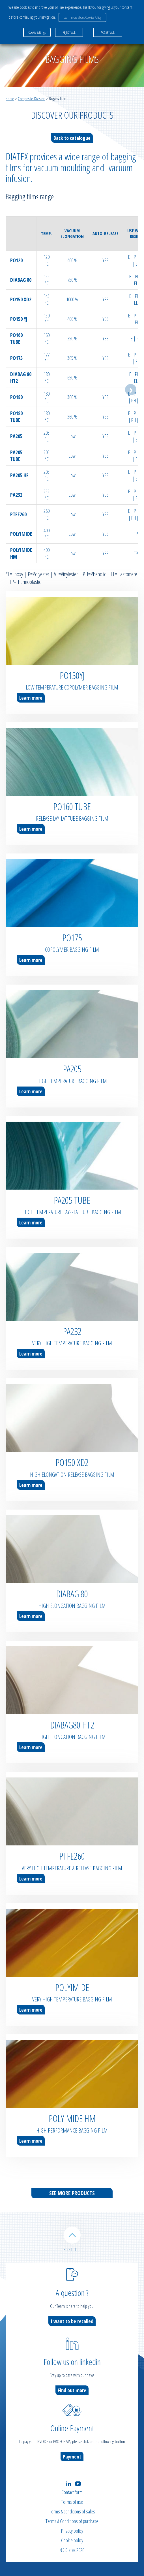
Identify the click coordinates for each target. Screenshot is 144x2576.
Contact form (72, 2492)
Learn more (30, 697)
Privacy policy (72, 2530)
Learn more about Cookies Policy (82, 17)
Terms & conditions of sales (72, 2511)
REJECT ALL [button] (69, 32)
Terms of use (72, 2501)
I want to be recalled (72, 2321)
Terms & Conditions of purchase (72, 2521)
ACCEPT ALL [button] (108, 32)
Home (10, 98)
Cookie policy (72, 2540)
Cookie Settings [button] (37, 32)
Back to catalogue (72, 138)
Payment (72, 2456)
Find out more (72, 2390)
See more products (72, 2193)
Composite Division (31, 98)
